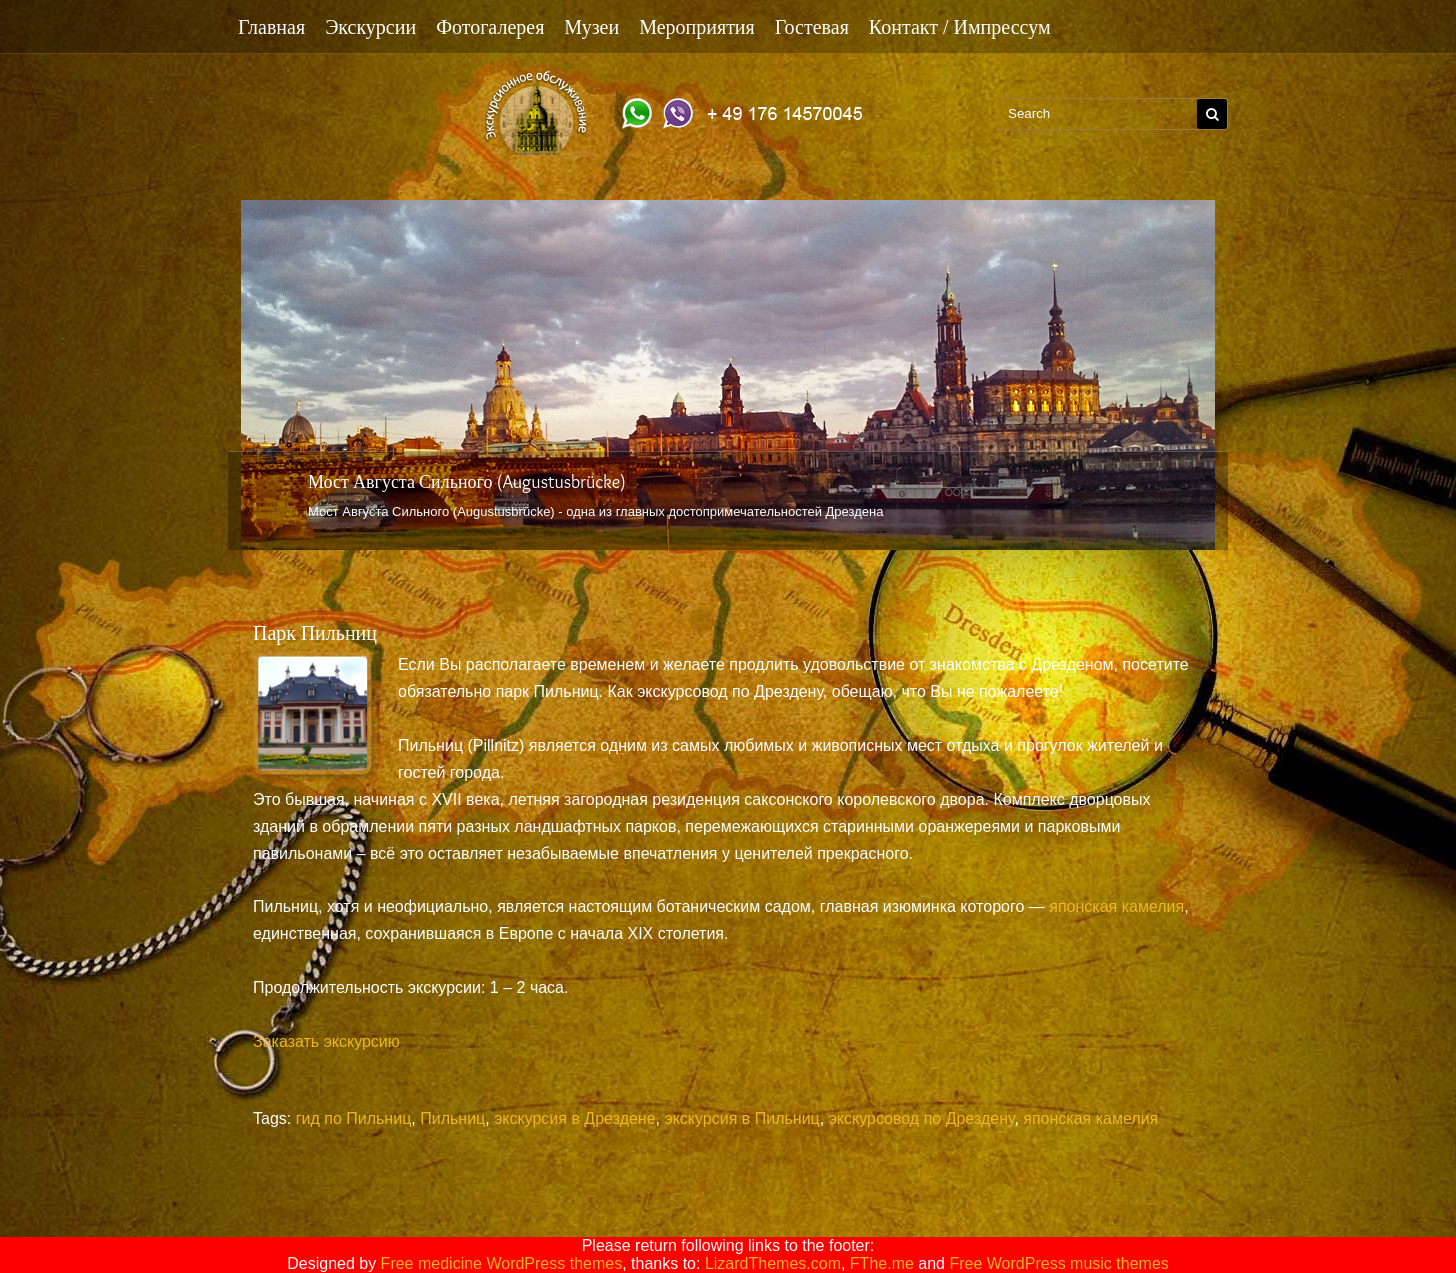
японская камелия (1116, 906)
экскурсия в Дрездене (574, 1118)
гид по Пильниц (354, 1118)
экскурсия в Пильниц (741, 1118)
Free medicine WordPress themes (502, 1263)
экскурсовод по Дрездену (922, 1118)
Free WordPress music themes (1058, 1263)
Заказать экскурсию (326, 1041)
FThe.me (882, 1263)
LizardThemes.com (773, 1263)
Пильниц (452, 1118)
